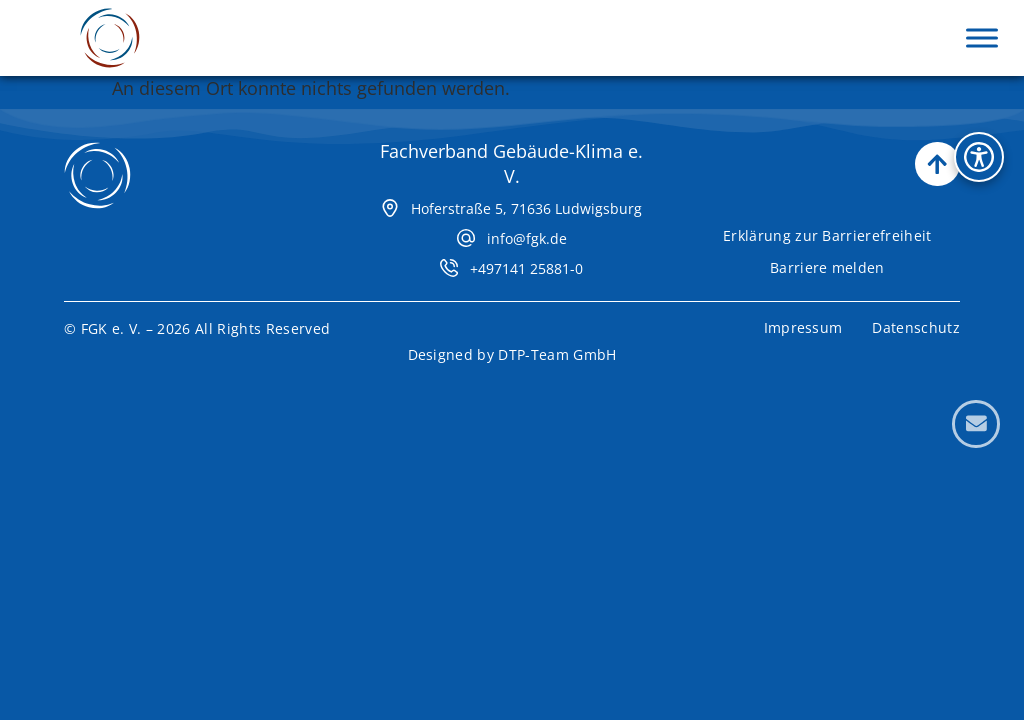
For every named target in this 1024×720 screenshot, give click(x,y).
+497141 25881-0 (526, 256)
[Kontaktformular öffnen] (976, 424)
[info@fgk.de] (466, 226)
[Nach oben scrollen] (937, 152)
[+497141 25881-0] (449, 256)
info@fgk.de (527, 226)
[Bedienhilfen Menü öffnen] (979, 157)
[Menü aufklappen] (982, 37)
